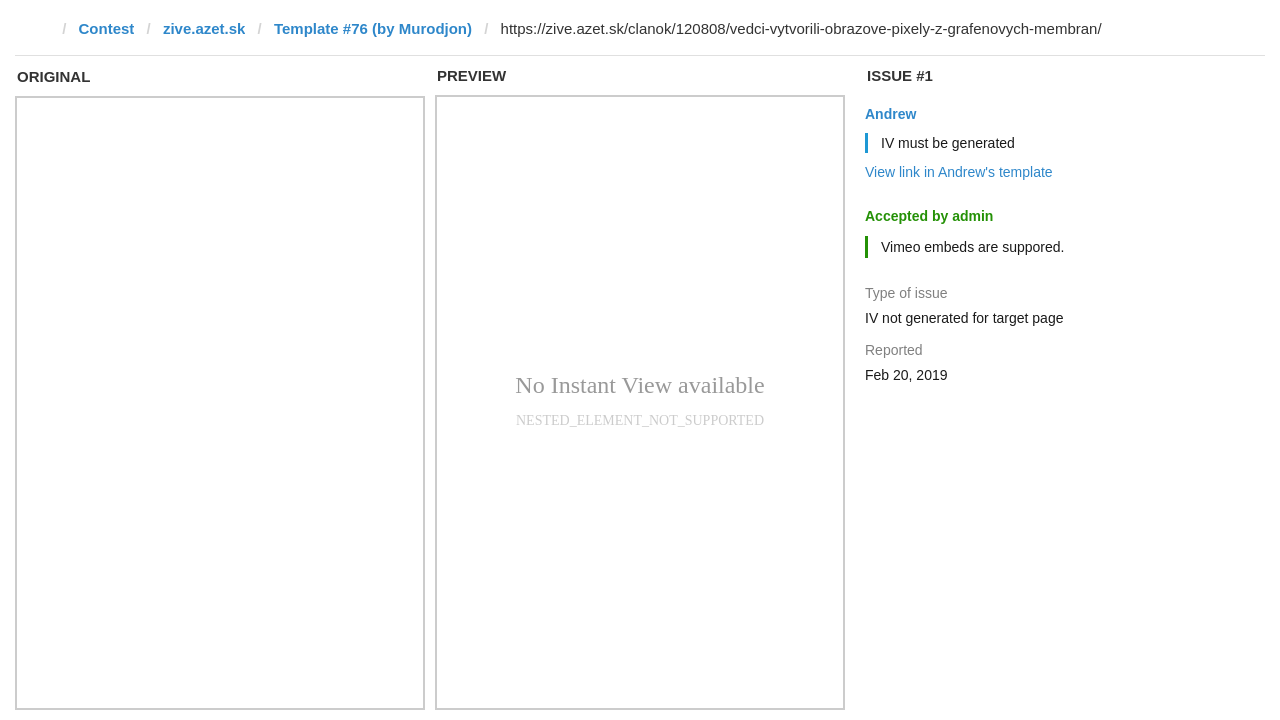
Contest (107, 28)
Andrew (890, 114)
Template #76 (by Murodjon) (373, 28)
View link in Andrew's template (959, 172)
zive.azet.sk (204, 28)
